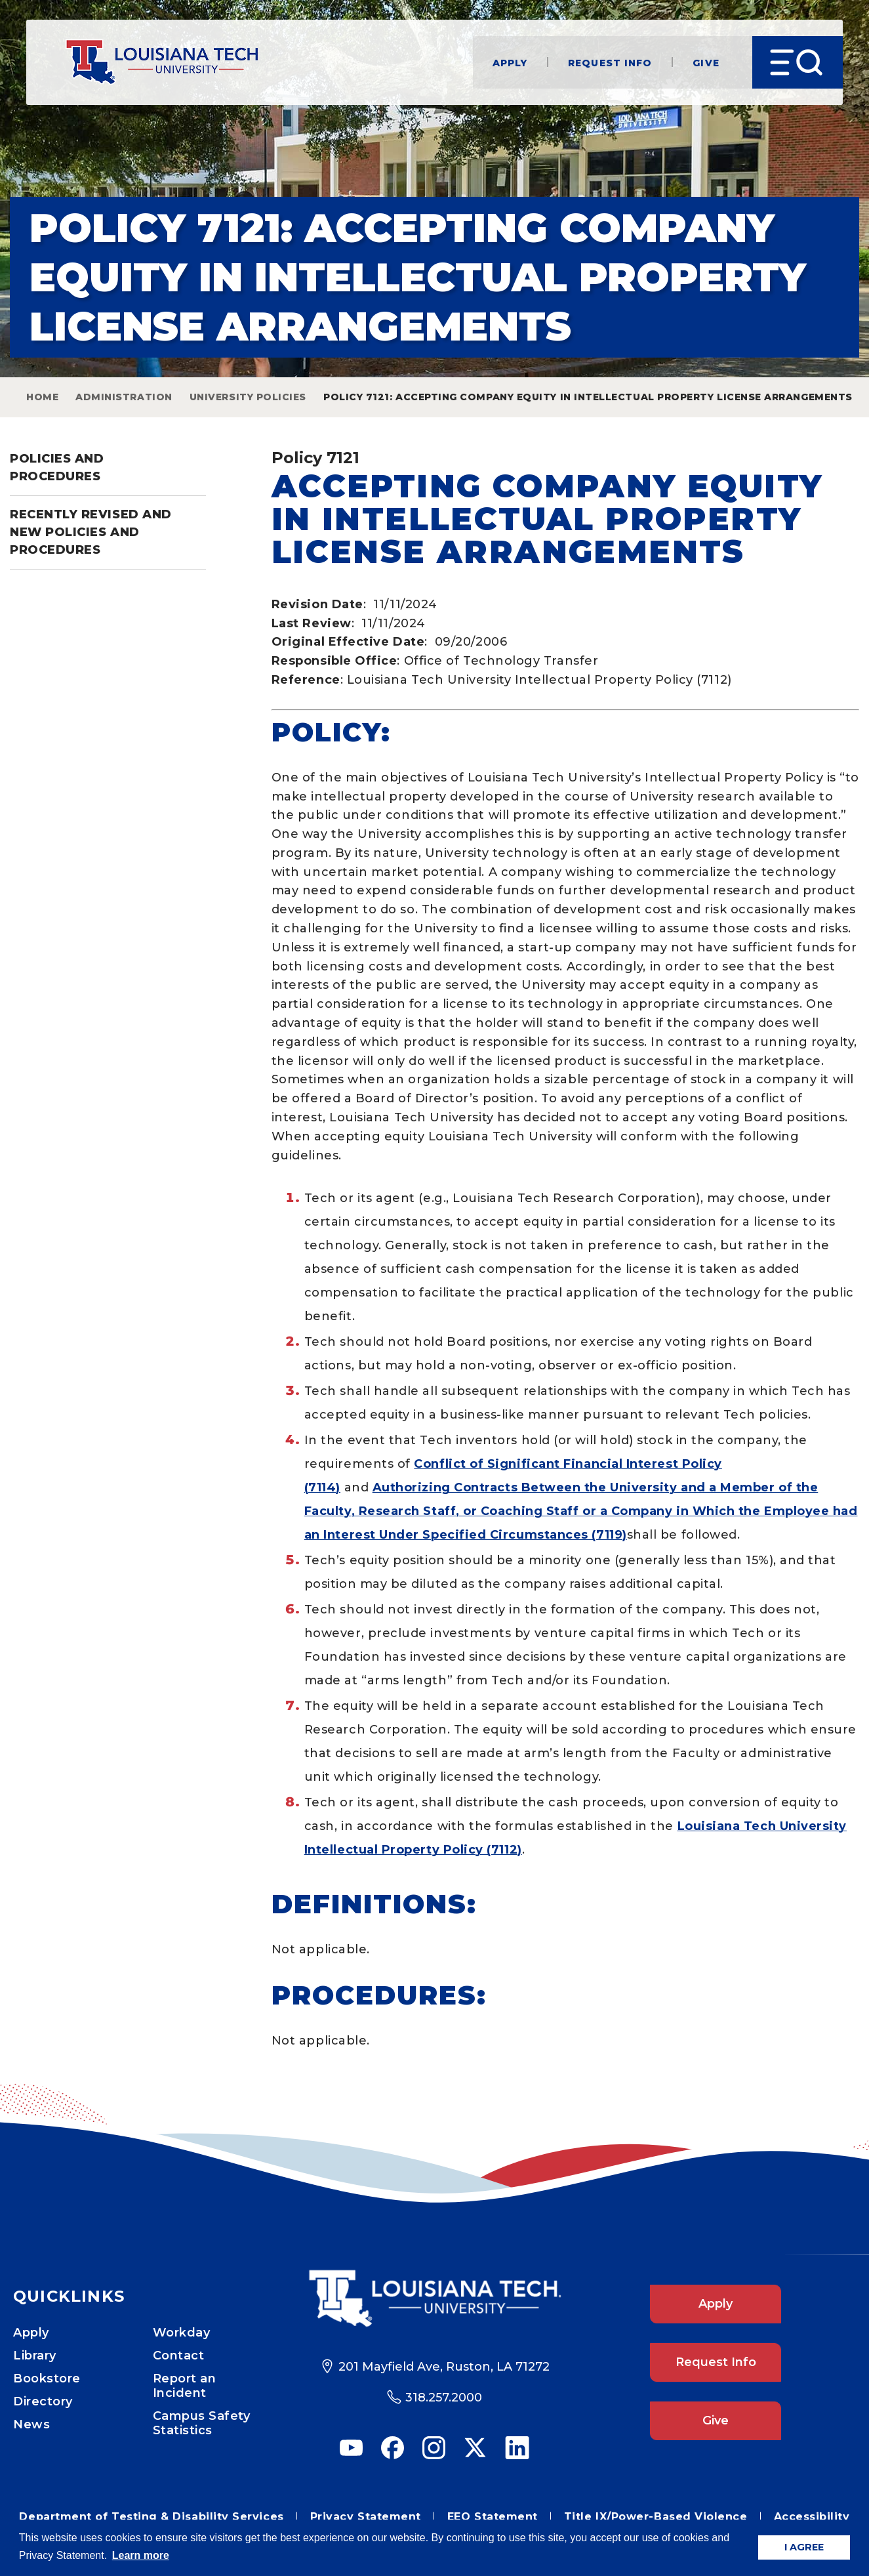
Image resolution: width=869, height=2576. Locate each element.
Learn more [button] (140, 2555)
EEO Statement (492, 2516)
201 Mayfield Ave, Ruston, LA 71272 (444, 2366)
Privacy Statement (365, 2516)
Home (42, 397)
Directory (43, 2401)
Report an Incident (184, 2385)
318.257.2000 (443, 2397)
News (31, 2424)
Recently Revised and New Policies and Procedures (91, 532)
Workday (182, 2332)
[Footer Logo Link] (435, 2298)
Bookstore (47, 2378)
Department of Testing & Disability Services (151, 2516)
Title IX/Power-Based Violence (656, 2516)
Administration (123, 397)
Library (34, 2355)
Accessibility (812, 2516)
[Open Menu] (797, 62)
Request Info (609, 63)
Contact (179, 2355)
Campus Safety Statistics (202, 2423)
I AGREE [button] (804, 2547)
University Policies (248, 397)
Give (706, 63)
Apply (509, 63)
